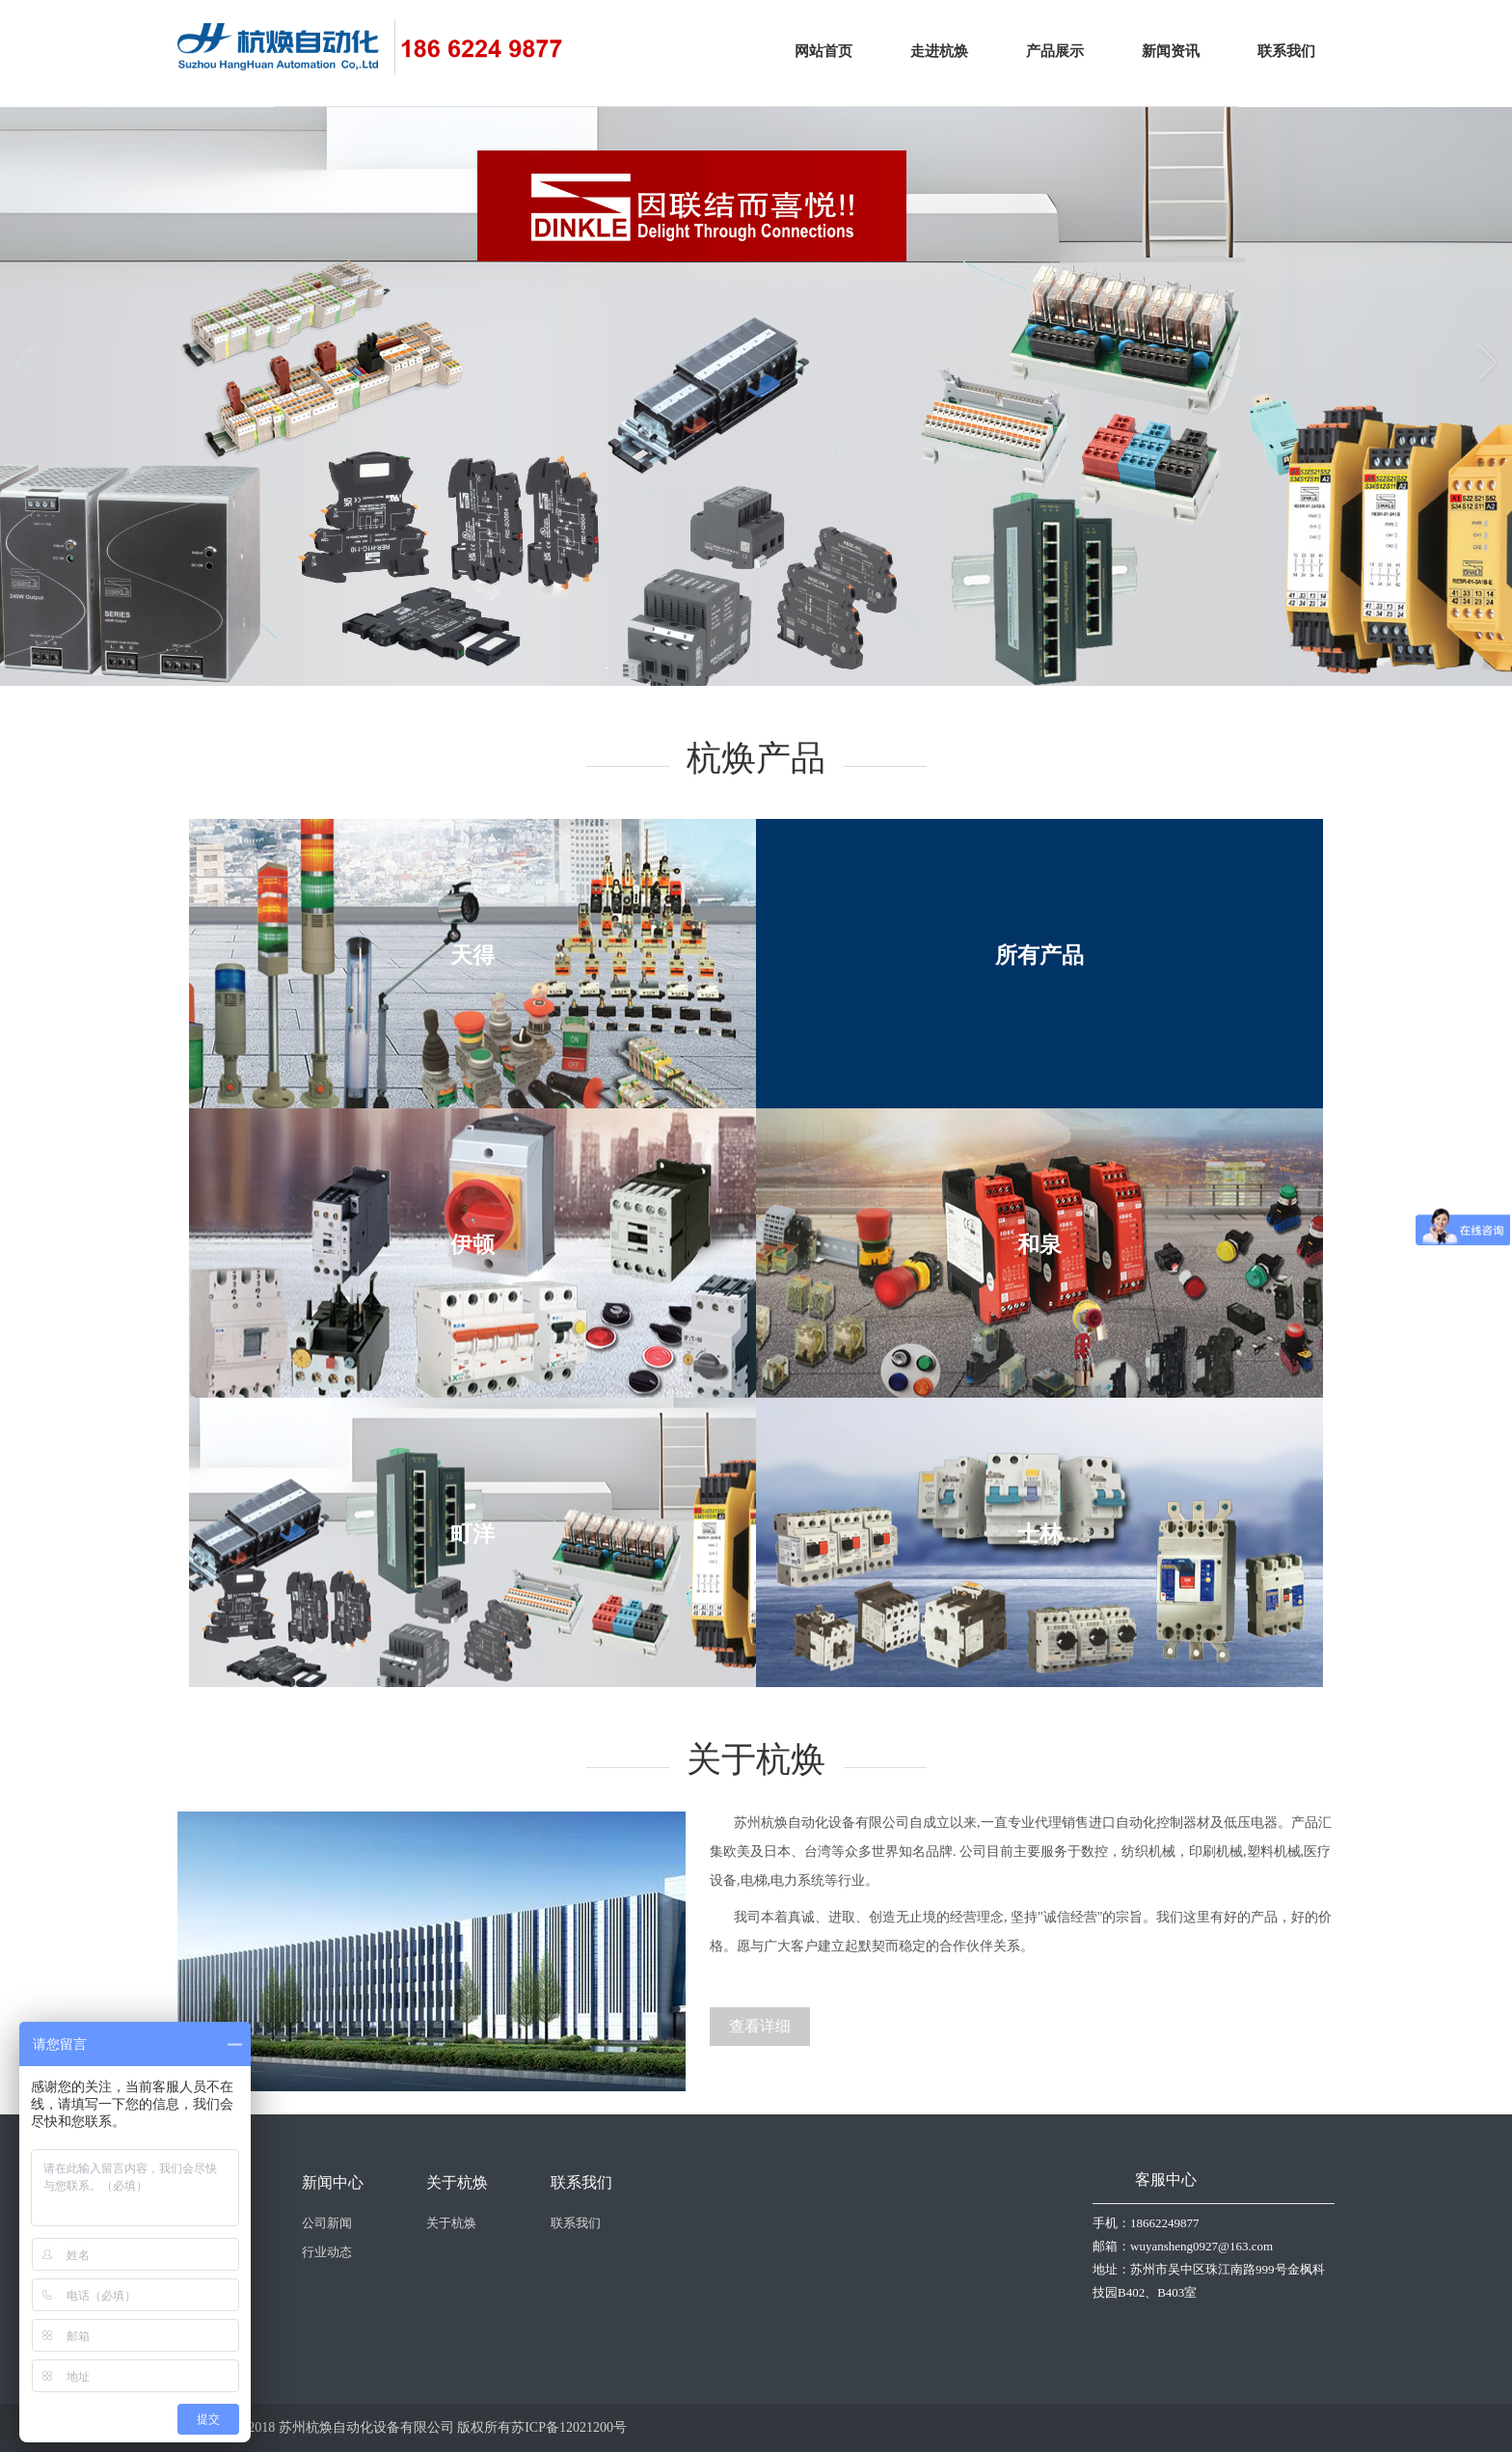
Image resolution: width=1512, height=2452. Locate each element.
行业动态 (327, 2252)
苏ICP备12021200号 (569, 2427)
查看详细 (760, 2026)
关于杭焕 (451, 2223)
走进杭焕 (939, 51)
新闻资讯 (1171, 51)
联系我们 (1286, 51)
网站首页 (823, 51)
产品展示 (1055, 51)
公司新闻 (327, 2223)
